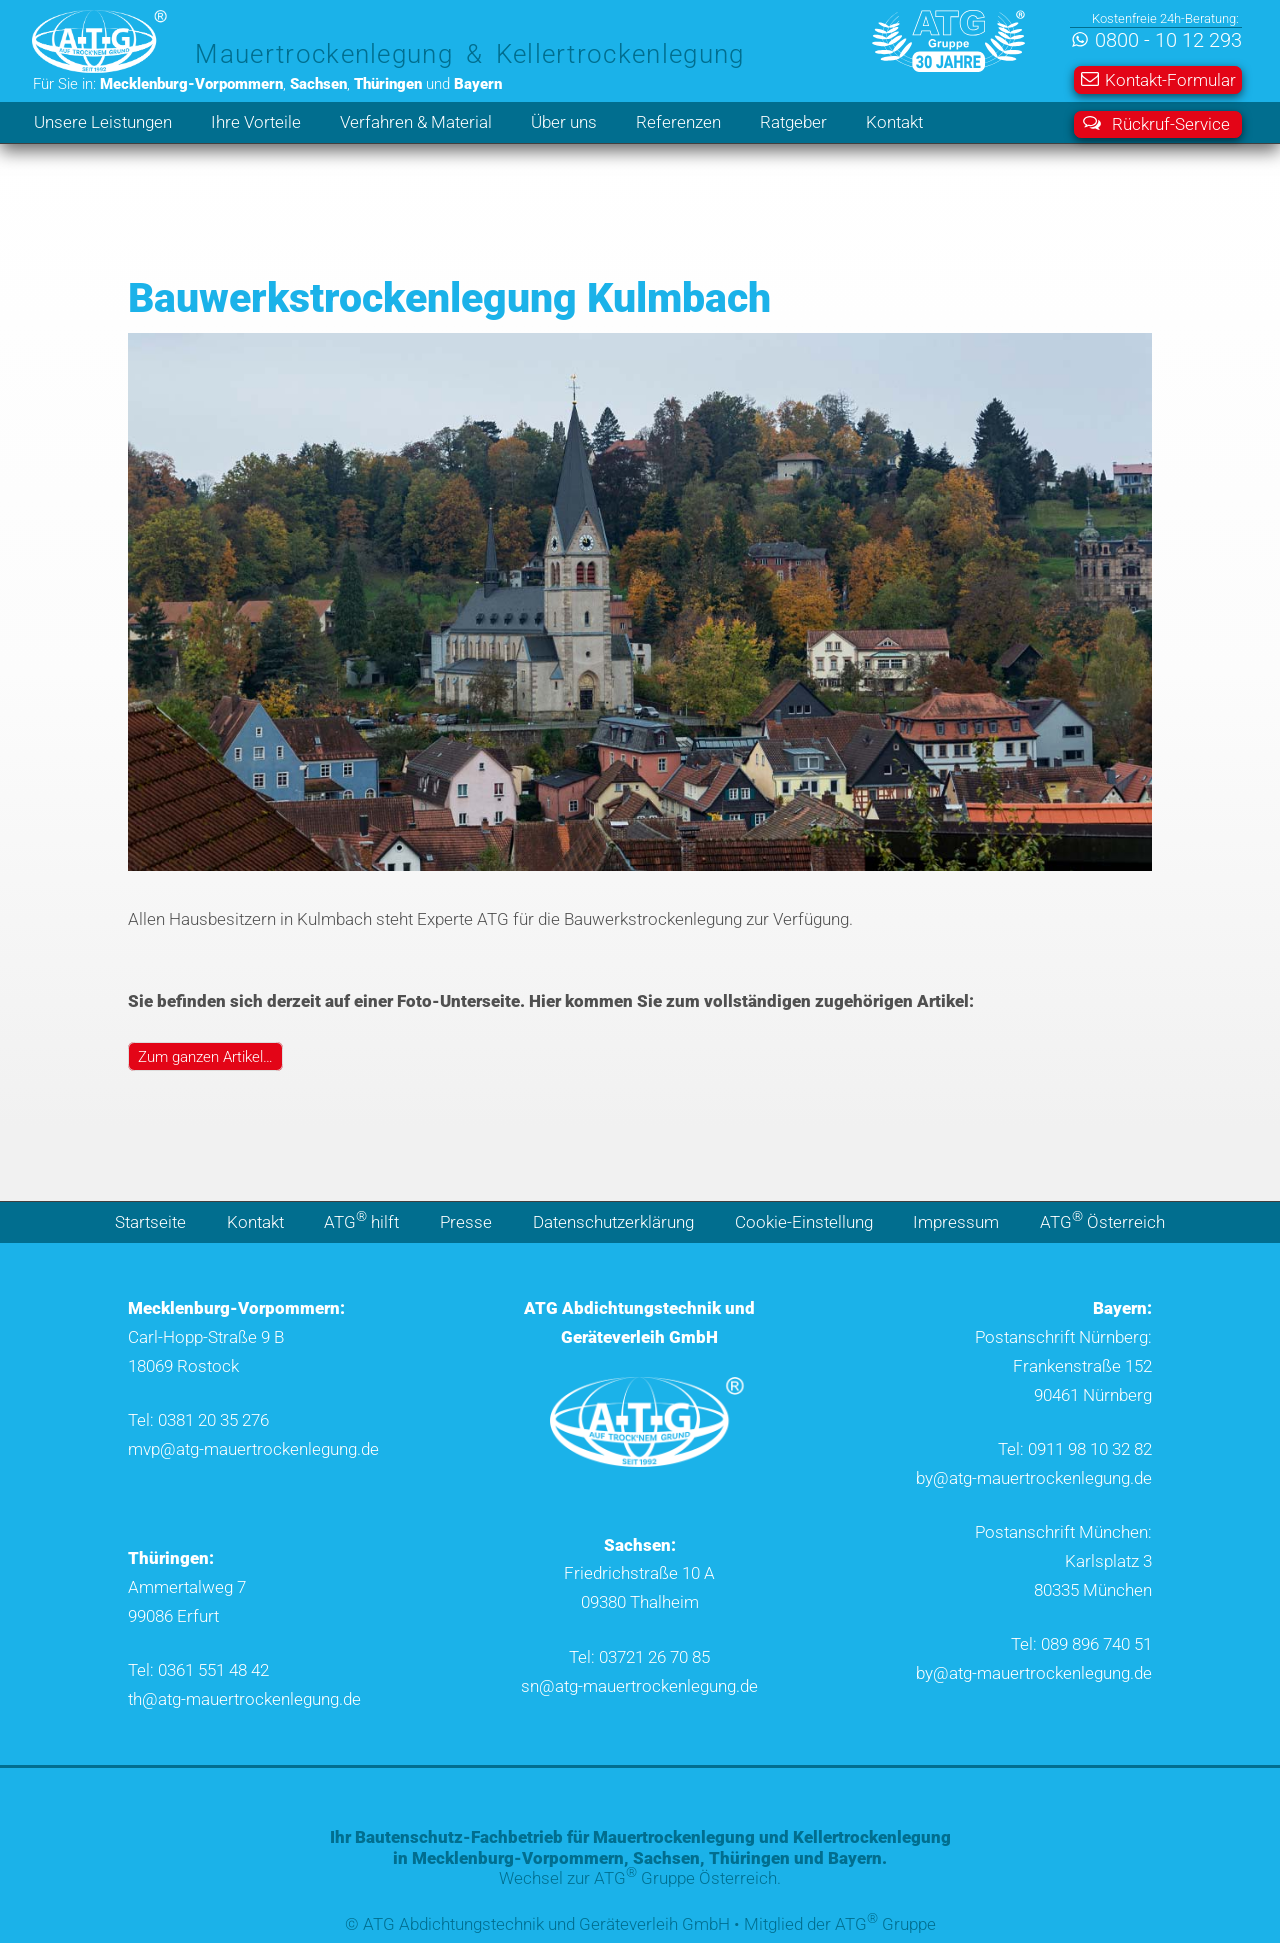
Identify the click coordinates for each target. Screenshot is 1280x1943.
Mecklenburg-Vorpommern (518, 1858)
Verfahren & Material (416, 122)
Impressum (956, 1222)
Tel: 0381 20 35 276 (198, 1420)
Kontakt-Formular (1158, 80)
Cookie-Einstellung (804, 1222)
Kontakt (894, 122)
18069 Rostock (183, 1366)
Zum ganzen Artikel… (205, 1056)
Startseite (150, 1222)
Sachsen (666, 1858)
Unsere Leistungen (103, 122)
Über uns (564, 122)
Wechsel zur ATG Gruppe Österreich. (640, 1878)
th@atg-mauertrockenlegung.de (244, 1699)
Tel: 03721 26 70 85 (639, 1657)
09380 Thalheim (640, 1602)
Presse (466, 1222)
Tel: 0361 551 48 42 (198, 1670)
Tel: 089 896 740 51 (1081, 1644)
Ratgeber (793, 122)
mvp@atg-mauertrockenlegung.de (253, 1449)
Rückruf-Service (1155, 124)
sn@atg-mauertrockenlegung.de (639, 1686)
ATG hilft (361, 1220)
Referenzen (678, 122)
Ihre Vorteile (256, 122)
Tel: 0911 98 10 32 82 (1075, 1449)
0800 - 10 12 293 (1168, 40)
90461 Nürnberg (1093, 1395)
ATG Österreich (1102, 1220)
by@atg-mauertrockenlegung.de (1034, 1478)
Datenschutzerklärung (613, 1222)
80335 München (1093, 1590)
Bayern (855, 1858)
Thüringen (749, 1858)
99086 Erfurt (173, 1616)
